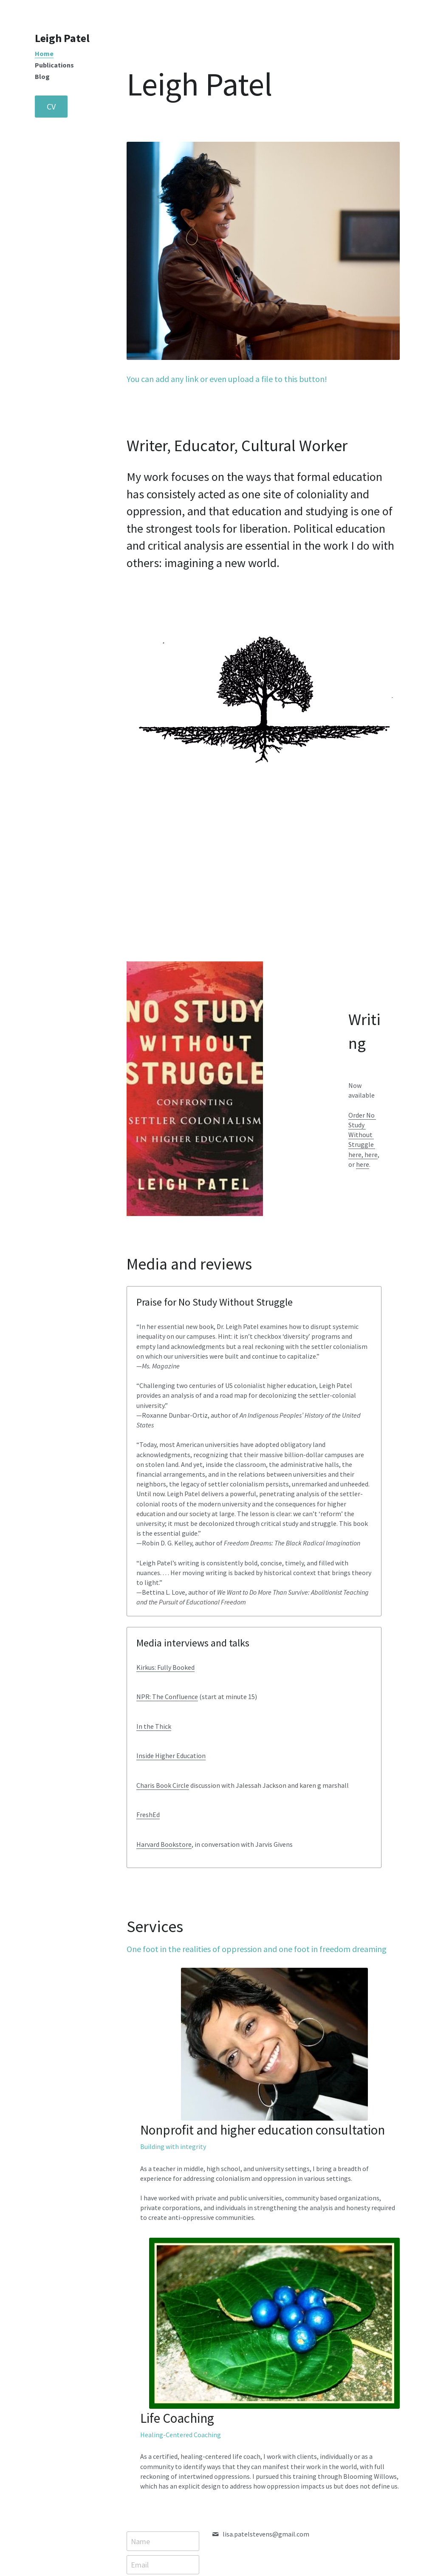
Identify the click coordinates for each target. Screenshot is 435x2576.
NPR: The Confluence (306, 1351)
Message (147, 2334)
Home (44, 53)
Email (142, 2308)
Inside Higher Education (310, 1420)
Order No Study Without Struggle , (361, 1115)
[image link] (349, 2156)
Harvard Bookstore (303, 1528)
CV (51, 106)
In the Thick (293, 1390)
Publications (54, 65)
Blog (42, 76)
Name (143, 2284)
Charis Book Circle (302, 1449)
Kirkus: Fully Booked (305, 1321)
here (353, 1134)
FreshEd (287, 1498)
